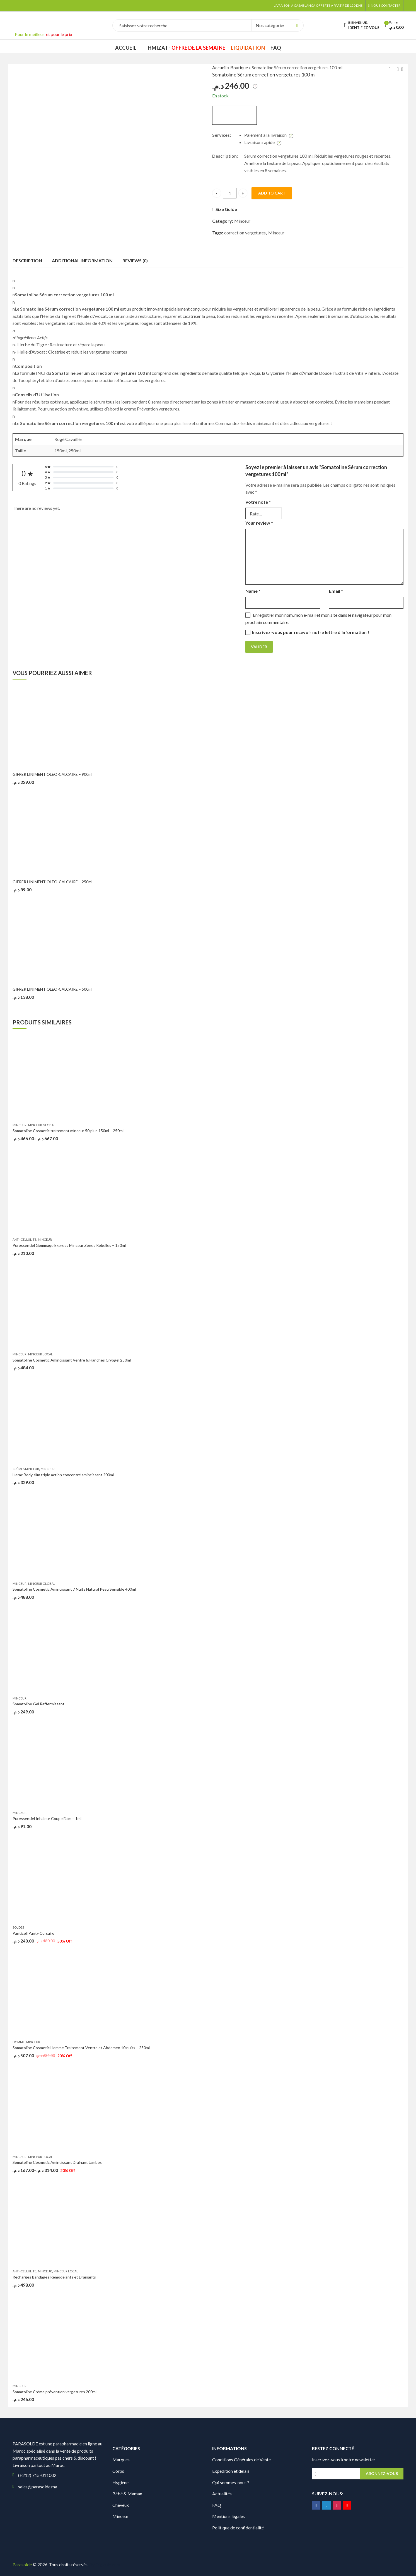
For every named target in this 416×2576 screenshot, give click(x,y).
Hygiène (120, 2482)
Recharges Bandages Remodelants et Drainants (54, 2277)
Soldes (18, 1927)
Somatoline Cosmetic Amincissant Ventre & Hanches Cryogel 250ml (72, 1360)
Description (27, 260)
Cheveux (120, 2505)
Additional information (82, 260)
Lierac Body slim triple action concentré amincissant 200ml (63, 1474)
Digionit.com (107, 2564)
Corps (118, 2471)
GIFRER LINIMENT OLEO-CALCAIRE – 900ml (52, 774)
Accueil (219, 67)
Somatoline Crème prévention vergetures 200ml (54, 2391)
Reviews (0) (135, 260)
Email (336, 591)
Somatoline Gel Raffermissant (38, 1703)
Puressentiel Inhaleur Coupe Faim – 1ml (47, 1818)
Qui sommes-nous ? (230, 2482)
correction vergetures (245, 232)
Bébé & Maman (127, 2493)
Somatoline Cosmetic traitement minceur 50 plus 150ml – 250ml (68, 1130)
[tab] (27, 260)
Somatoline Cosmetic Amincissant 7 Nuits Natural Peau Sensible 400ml (74, 1589)
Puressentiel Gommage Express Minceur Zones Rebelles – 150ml (69, 1245)
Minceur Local (40, 1354)
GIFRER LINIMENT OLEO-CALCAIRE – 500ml (52, 989)
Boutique (239, 67)
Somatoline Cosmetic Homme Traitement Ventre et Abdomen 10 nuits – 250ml (81, 2047)
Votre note (258, 502)
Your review (259, 522)
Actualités (222, 2493)
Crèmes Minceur (26, 1469)
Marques (121, 2459)
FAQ (216, 2505)
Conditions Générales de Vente (241, 2459)
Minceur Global (41, 1125)
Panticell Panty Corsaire (33, 1933)
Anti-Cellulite (24, 1239)
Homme (19, 2042)
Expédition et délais (231, 2471)
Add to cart (272, 193)
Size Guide (226, 209)
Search (297, 25)
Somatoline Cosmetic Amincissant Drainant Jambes (57, 2162)
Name (252, 591)
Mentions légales (228, 2516)
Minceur (242, 221)
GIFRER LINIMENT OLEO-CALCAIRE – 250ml (52, 881)
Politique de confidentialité (238, 2527)
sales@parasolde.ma (37, 2486)
